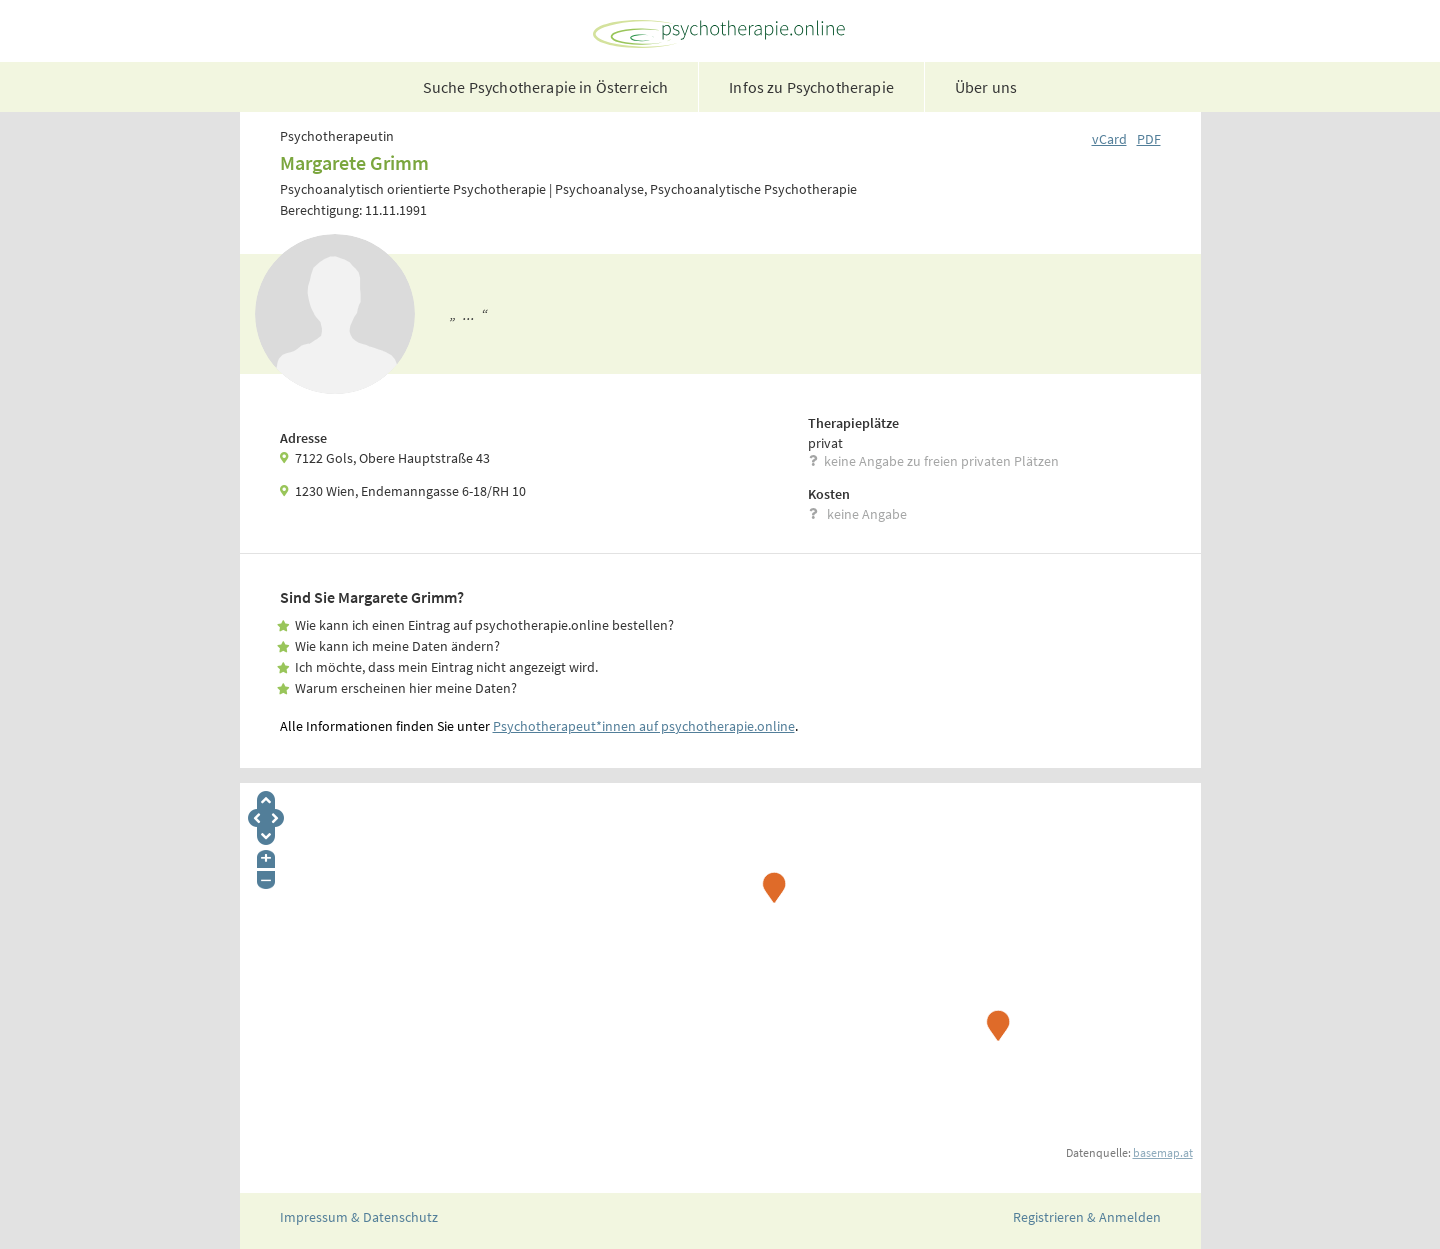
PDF (1149, 139)
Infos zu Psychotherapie (811, 87)
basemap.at (1163, 1152)
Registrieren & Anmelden (1087, 1217)
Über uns (986, 87)
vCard (1109, 139)
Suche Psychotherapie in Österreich (545, 87)
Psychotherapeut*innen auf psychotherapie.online (644, 726)
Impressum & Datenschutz (359, 1217)
